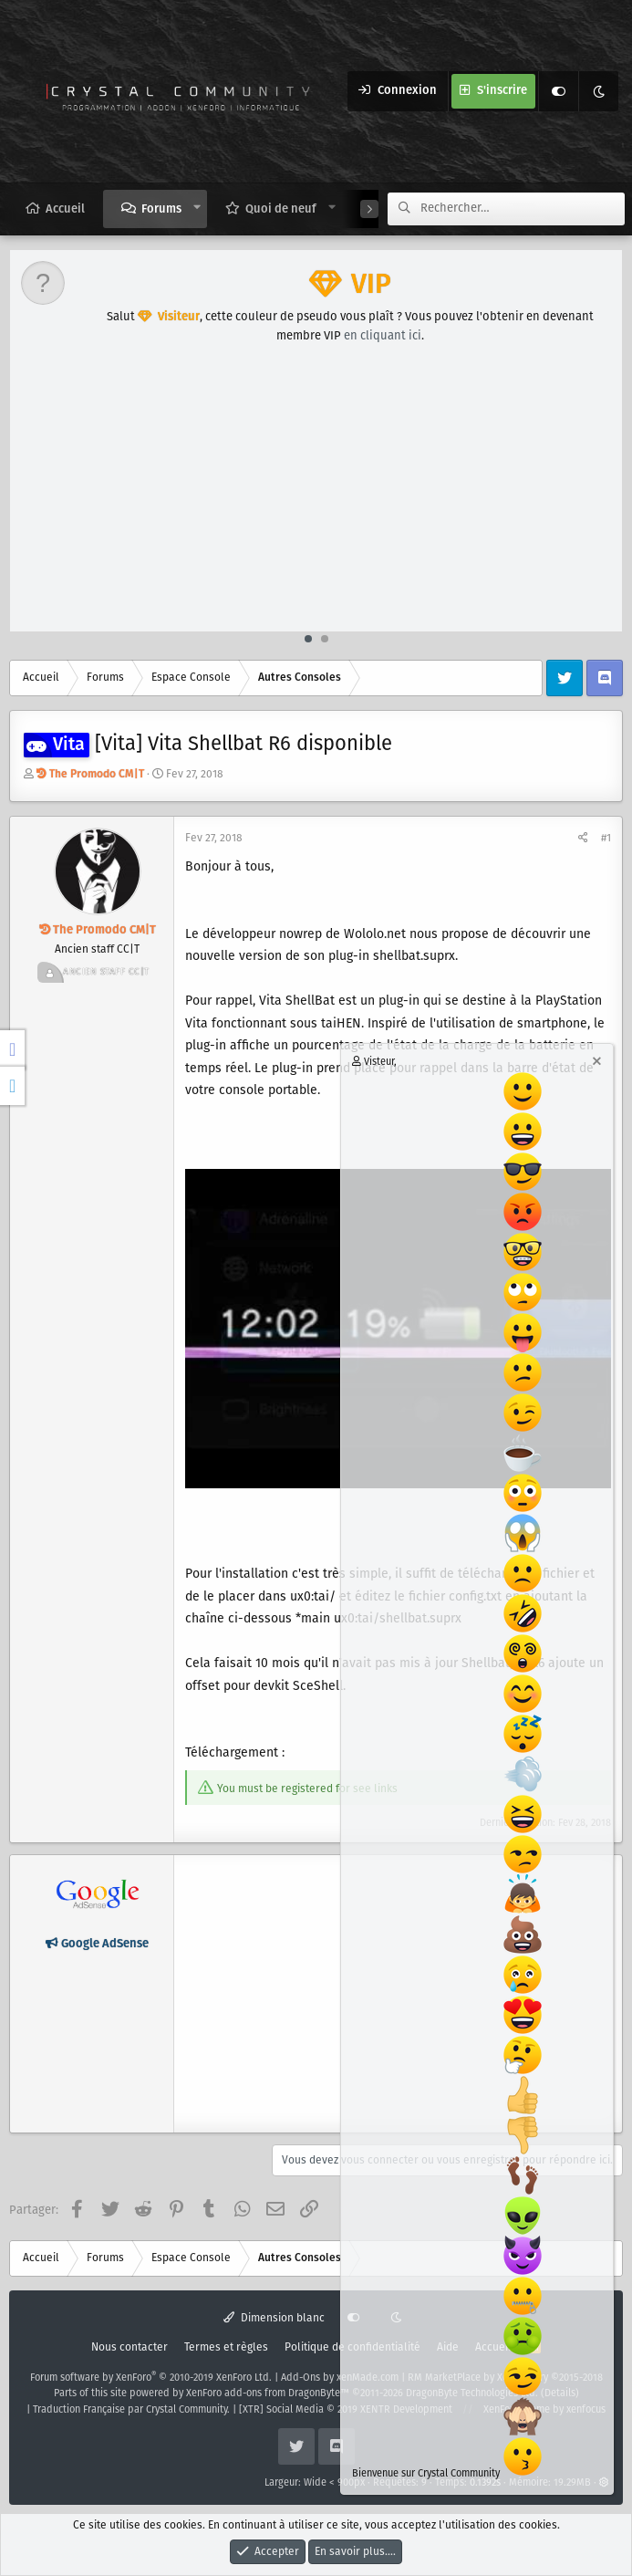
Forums (161, 209)
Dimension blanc (274, 2318)
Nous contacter (129, 2347)
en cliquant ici (382, 336)
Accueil (65, 209)
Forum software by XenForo (151, 2378)
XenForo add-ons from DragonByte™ (267, 2393)
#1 (606, 838)
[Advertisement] (317, 494)
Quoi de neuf (280, 209)
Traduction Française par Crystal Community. (131, 2410)
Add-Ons (300, 2378)
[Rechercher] (522, 209)
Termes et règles (226, 2347)
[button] (197, 208)
